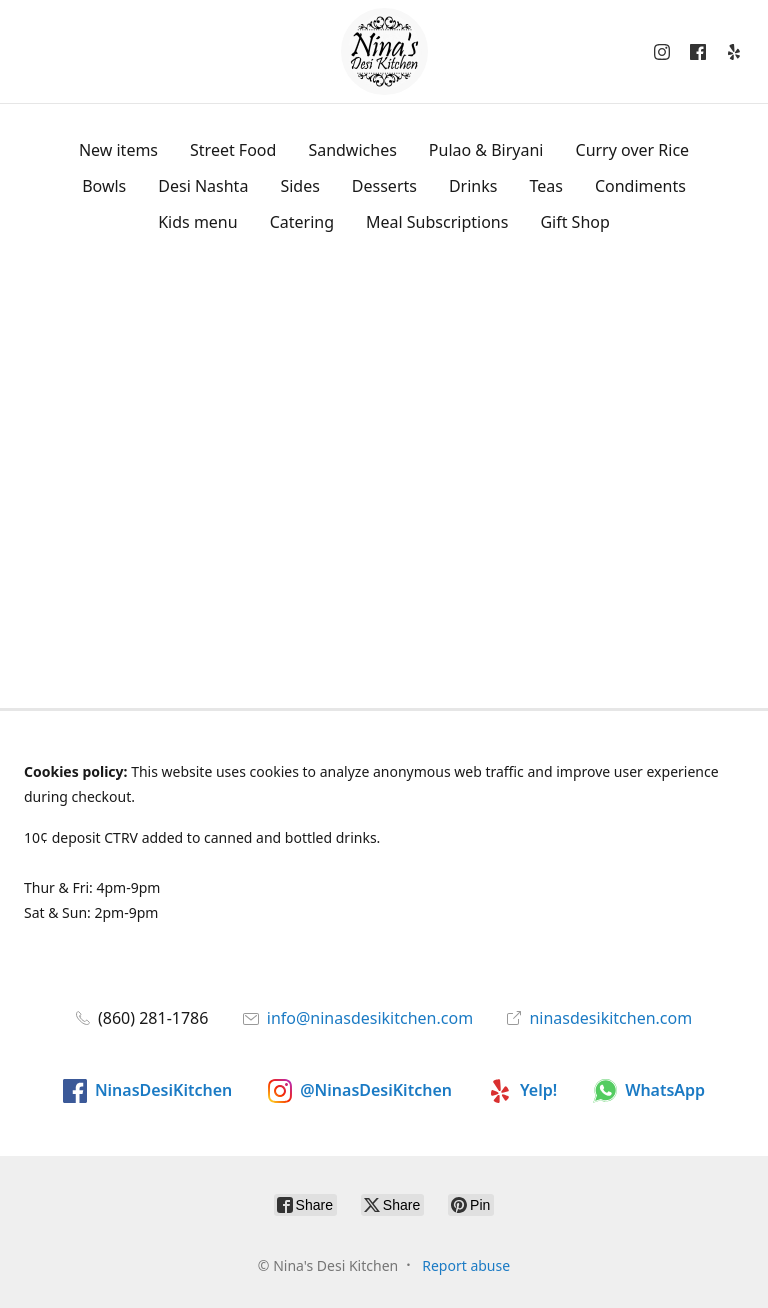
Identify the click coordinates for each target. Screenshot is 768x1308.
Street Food (233, 150)
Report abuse (466, 1265)
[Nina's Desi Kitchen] (384, 51)
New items (118, 150)
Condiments (640, 186)
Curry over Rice (633, 150)
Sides (299, 186)
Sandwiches (352, 150)
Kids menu (197, 222)
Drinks (473, 186)
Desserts (384, 186)
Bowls (104, 186)
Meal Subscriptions (437, 222)
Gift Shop (574, 222)
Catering (302, 222)
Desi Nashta (203, 186)
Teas (545, 186)
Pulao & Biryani (486, 150)
